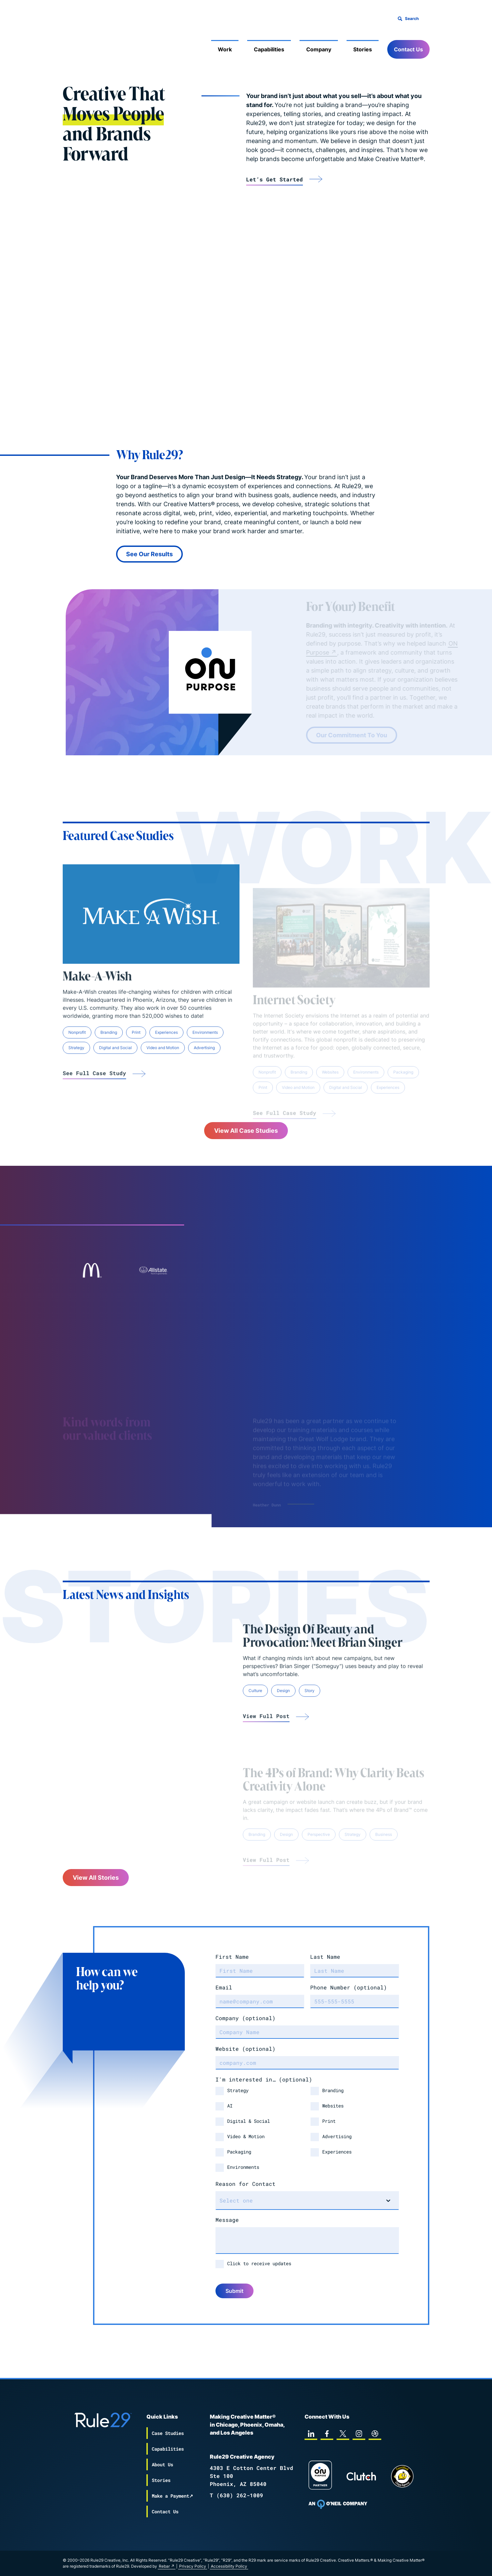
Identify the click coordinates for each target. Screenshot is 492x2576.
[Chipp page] (402, 2476)
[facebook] (327, 2433)
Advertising (337, 2136)
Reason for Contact (245, 2183)
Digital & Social (248, 2121)
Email (223, 1987)
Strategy (238, 2090)
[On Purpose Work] (320, 2476)
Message (227, 2219)
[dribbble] (375, 2433)
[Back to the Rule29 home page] (76, 39)
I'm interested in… (263, 2079)
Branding (333, 2090)
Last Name (325, 1956)
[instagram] (359, 2433)
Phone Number (348, 1987)
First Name (232, 1956)
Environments (243, 2167)
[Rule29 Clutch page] (361, 2476)
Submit (234, 2291)
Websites (333, 2105)
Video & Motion (246, 2136)
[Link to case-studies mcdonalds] (91, 1270)
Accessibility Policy (229, 2566)
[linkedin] (311, 2433)
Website (245, 2048)
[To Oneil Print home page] (338, 2504)
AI (229, 2105)
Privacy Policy (192, 2566)
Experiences (337, 2152)
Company (318, 49)
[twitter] (343, 2433)
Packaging (239, 2152)
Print (329, 2121)
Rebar (164, 2566)
